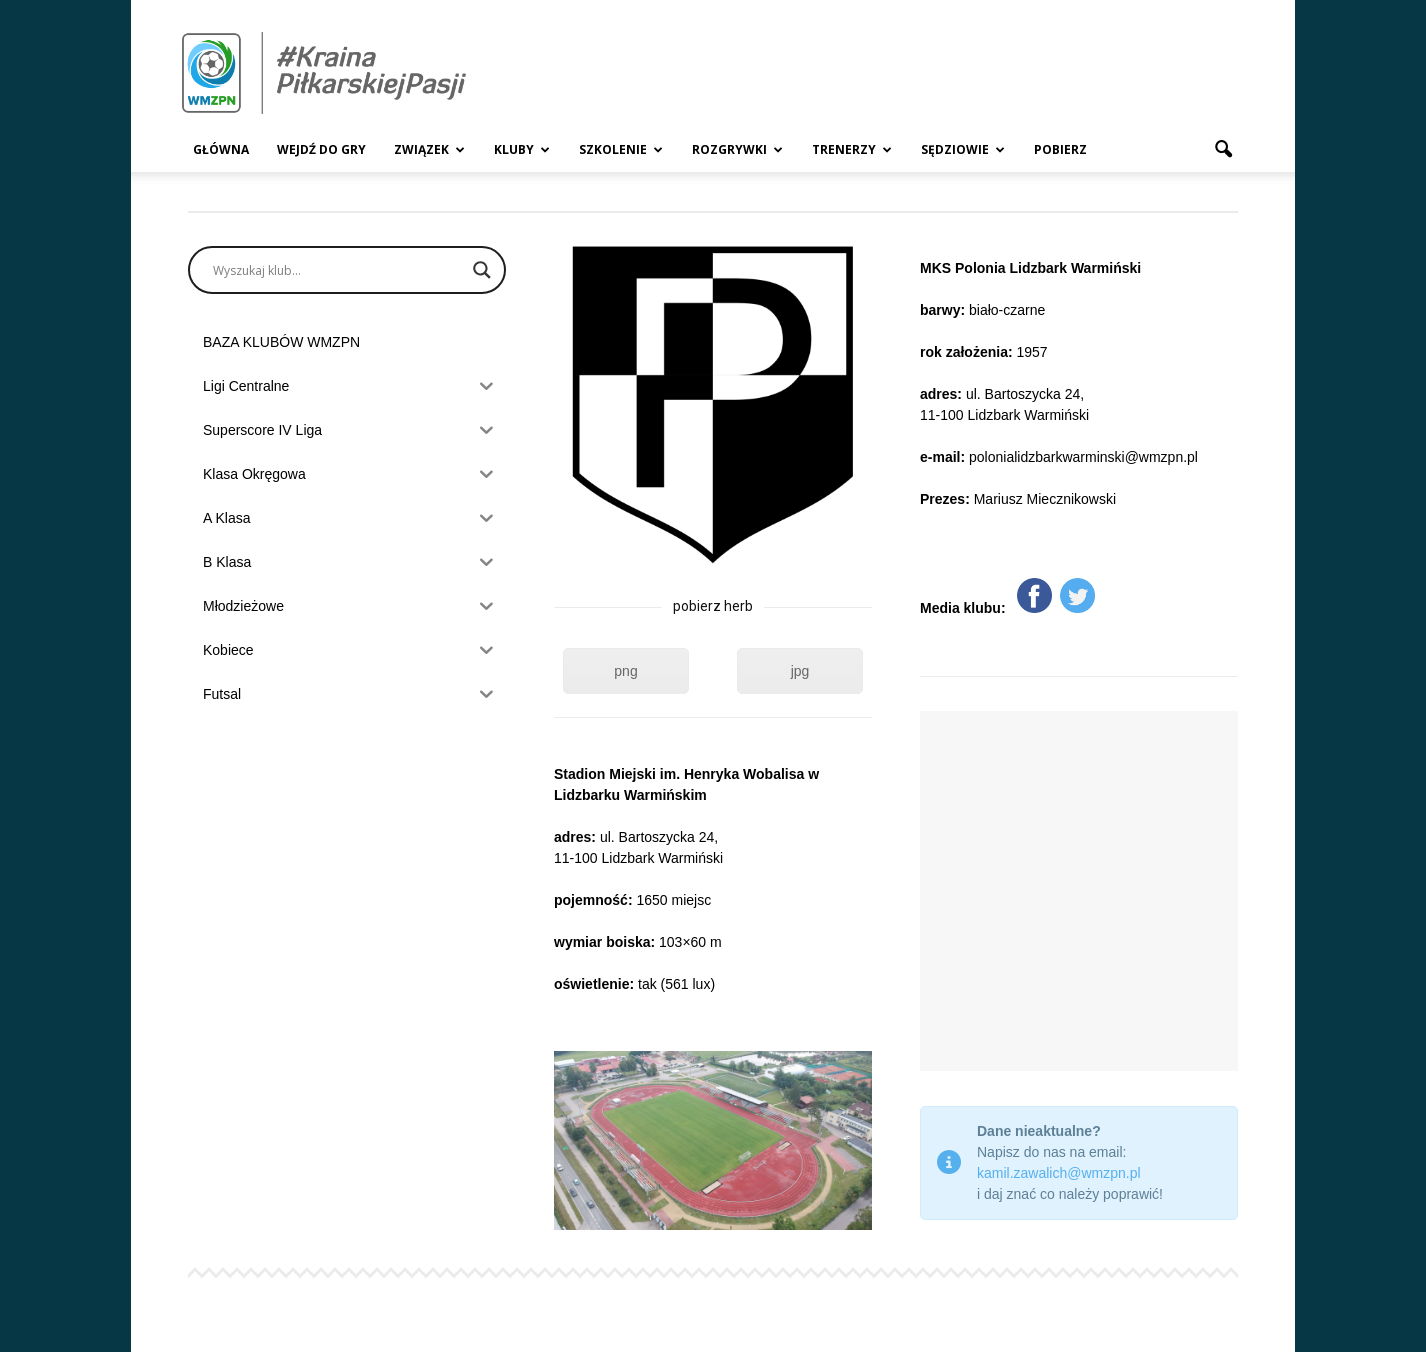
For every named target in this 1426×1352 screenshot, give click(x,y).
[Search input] (338, 270)
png (625, 671)
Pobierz (1060, 149)
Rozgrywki (737, 149)
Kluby (522, 149)
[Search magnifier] (482, 270)
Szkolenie (621, 149)
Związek (429, 149)
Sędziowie (963, 149)
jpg (800, 671)
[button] (1223, 150)
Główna (221, 149)
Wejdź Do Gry (321, 149)
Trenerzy (852, 149)
